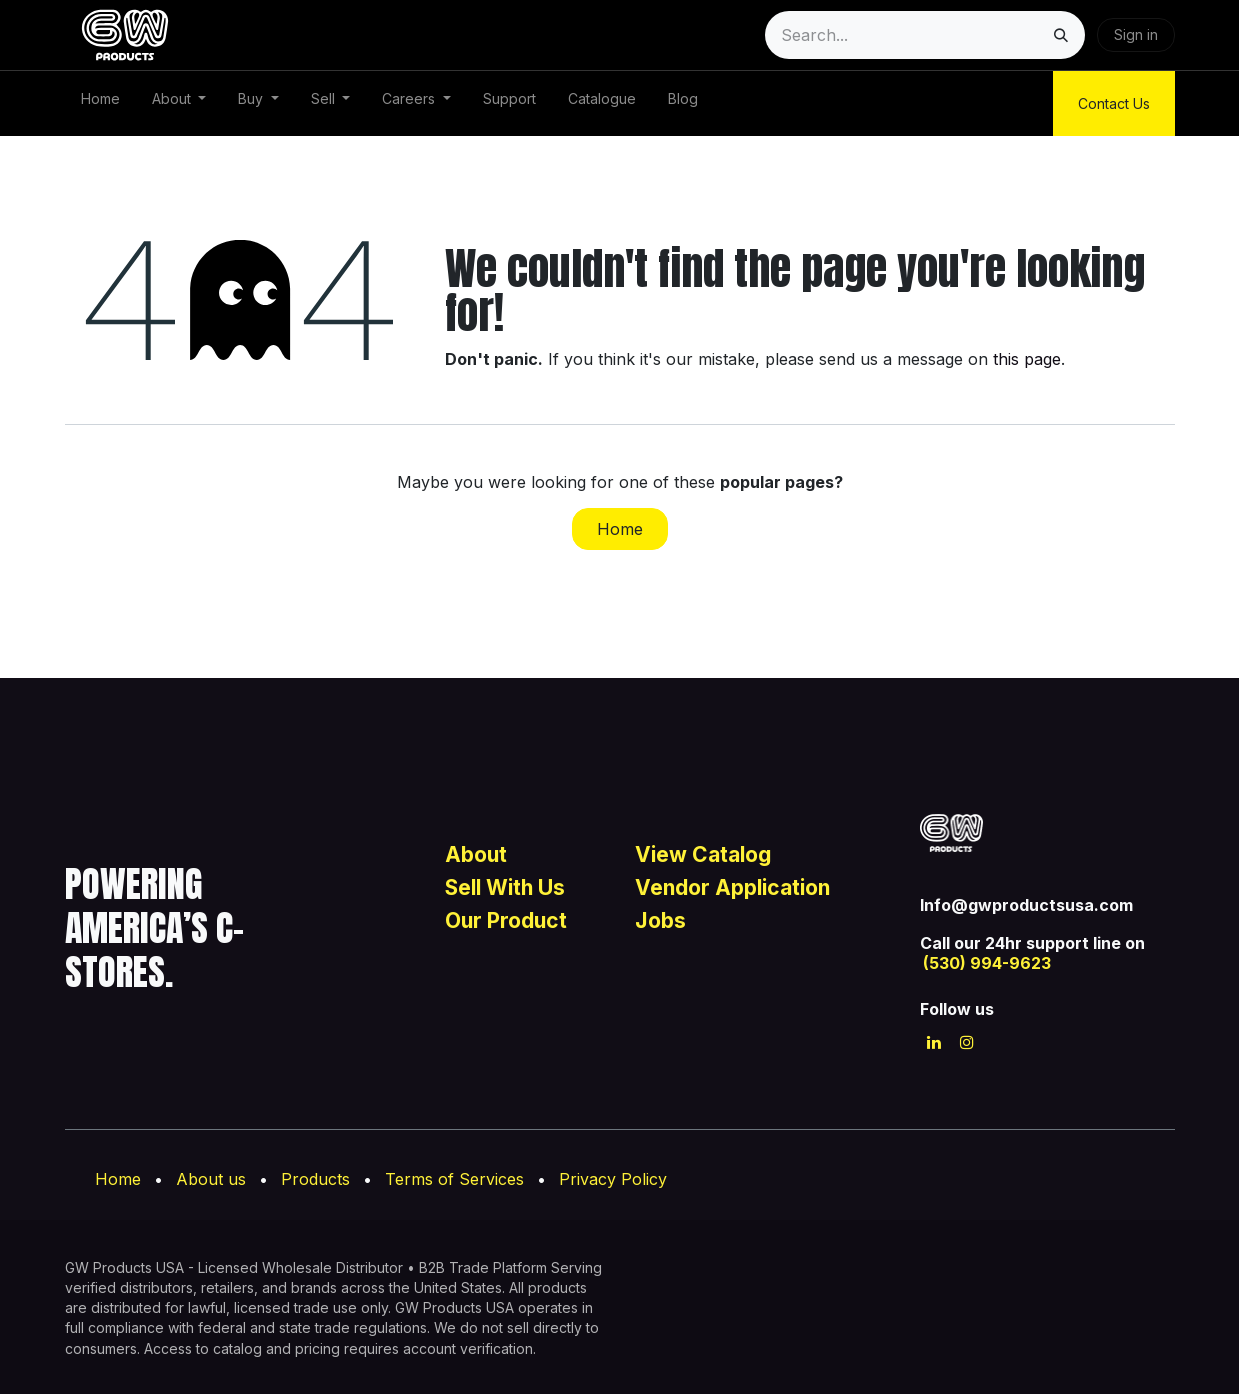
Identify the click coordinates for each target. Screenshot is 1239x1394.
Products (315, 1179)
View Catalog (705, 854)
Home (620, 529)
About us (211, 1179)
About (478, 854)
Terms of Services (454, 1179)
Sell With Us (505, 887)
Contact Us (1114, 103)
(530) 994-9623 (987, 963)
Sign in (1136, 34)
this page (1027, 359)
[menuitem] (100, 103)
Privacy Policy (613, 1179)
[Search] (1061, 35)
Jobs (660, 920)
